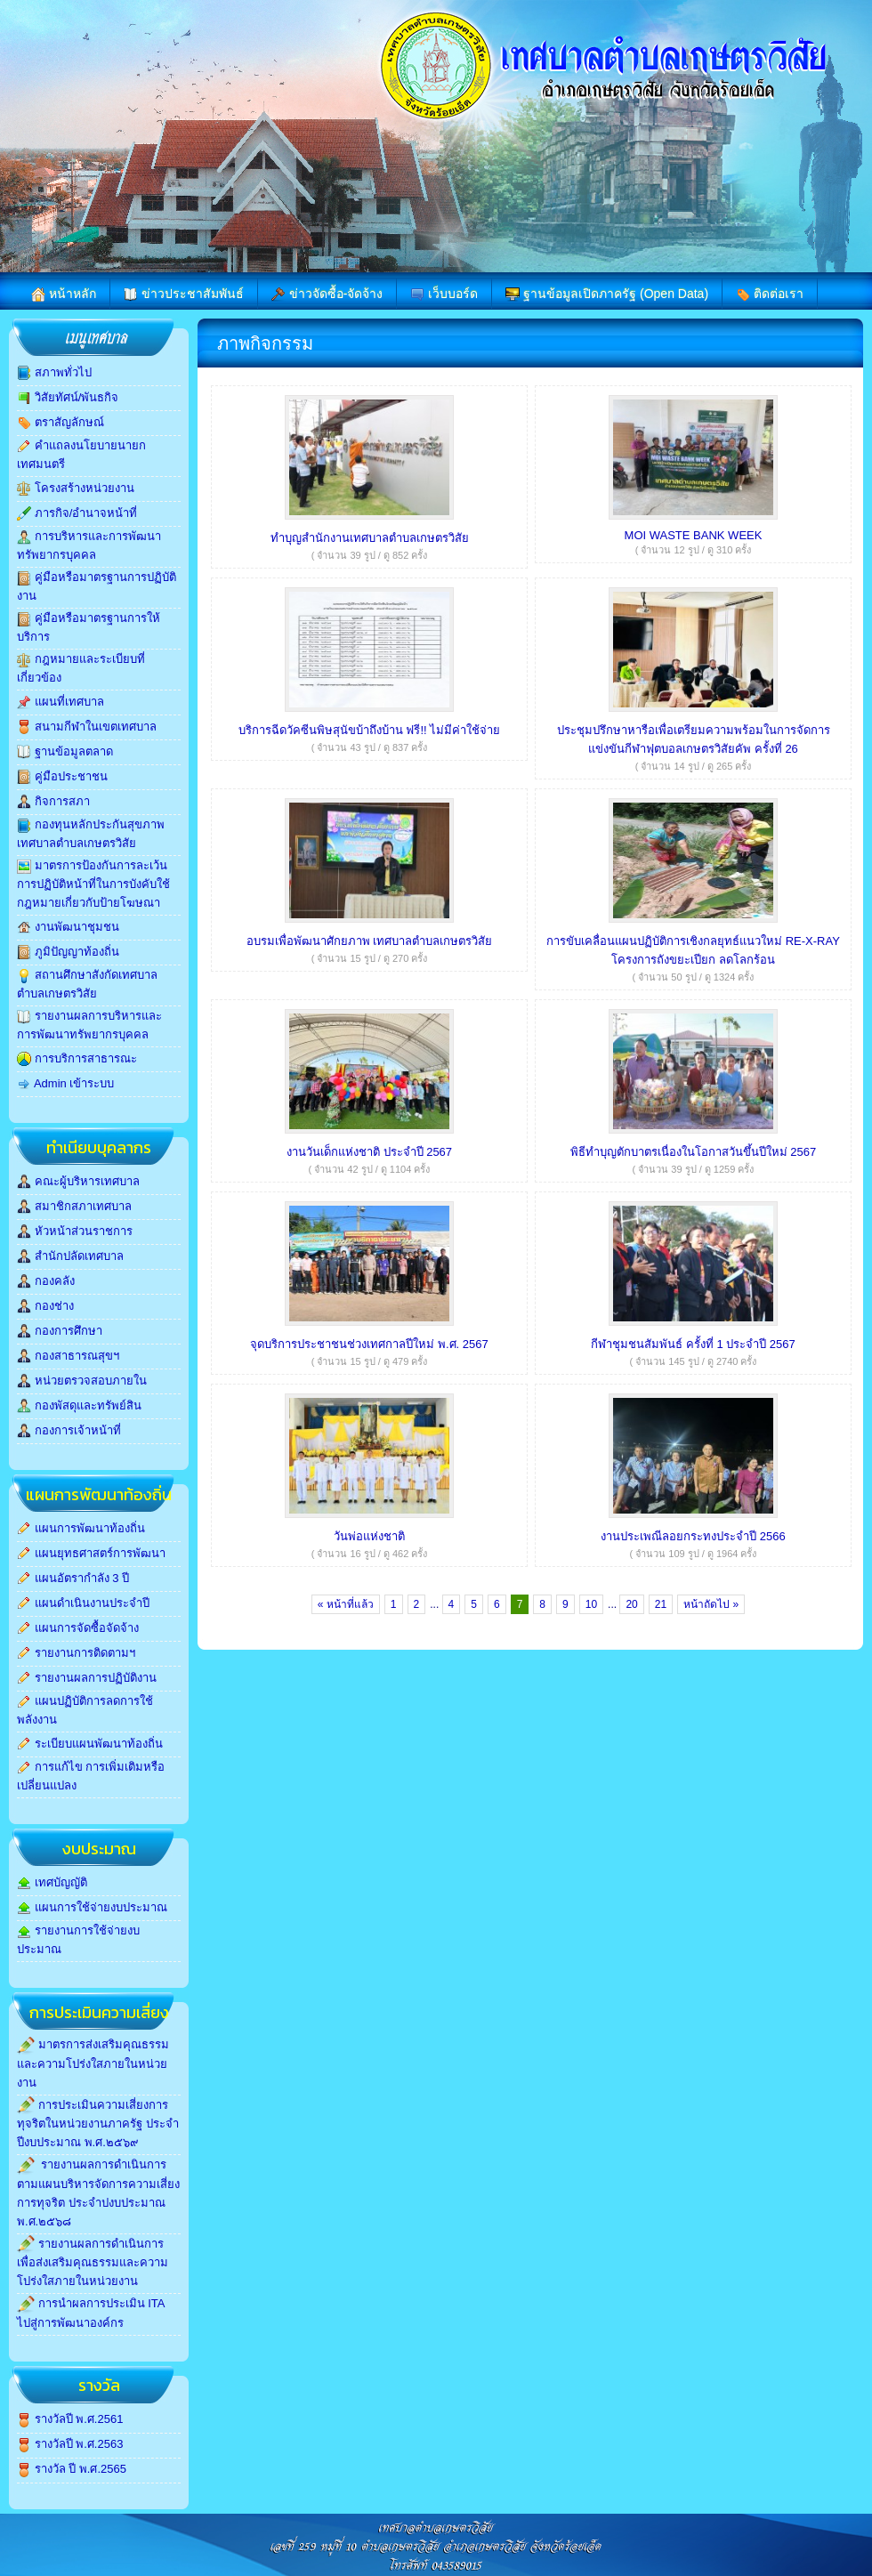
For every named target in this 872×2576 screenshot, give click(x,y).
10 (591, 1604)
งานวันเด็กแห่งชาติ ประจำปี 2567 (369, 1152)
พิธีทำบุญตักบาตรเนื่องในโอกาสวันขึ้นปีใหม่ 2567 (693, 1152)
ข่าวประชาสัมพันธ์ (184, 294)
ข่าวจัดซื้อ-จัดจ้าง (327, 294)
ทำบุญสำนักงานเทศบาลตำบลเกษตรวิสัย (369, 538)
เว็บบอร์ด (444, 294)
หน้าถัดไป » (711, 1604)
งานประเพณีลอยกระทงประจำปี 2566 (693, 1536)
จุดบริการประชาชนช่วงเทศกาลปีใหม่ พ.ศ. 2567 (369, 1344)
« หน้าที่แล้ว (346, 1604)
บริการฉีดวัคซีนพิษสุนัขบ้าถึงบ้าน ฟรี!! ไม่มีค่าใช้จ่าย (369, 730)
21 (660, 1604)
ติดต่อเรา (769, 294)
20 (631, 1604)
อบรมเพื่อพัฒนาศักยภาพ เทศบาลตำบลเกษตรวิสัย (369, 941)
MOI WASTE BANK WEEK (694, 535)
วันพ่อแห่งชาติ (369, 1536)
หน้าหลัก (63, 294)
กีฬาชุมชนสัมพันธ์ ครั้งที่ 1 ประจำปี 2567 (693, 1344)
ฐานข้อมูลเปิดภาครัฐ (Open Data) (606, 294)
